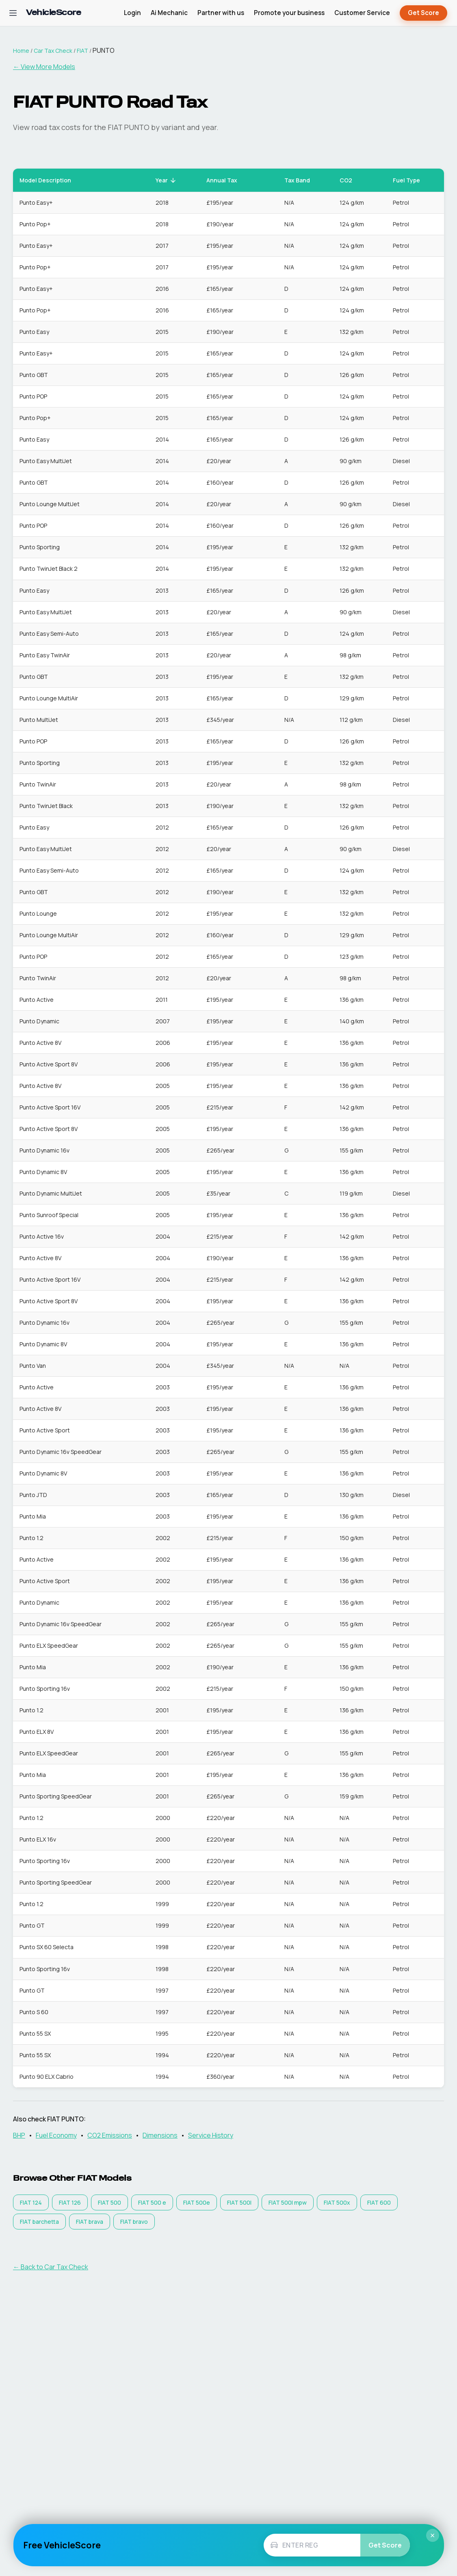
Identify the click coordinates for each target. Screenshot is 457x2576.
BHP (19, 2135)
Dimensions (160, 2135)
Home (21, 50)
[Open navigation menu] (13, 13)
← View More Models (44, 66)
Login (132, 13)
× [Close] (432, 2535)
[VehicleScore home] (53, 13)
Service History (210, 2135)
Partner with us (220, 13)
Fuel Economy (56, 2135)
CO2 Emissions (109, 2135)
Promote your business (289, 13)
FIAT (82, 50)
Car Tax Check (53, 50)
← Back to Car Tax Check (50, 2266)
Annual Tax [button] (226, 180)
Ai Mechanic (169, 13)
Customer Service (362, 13)
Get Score (423, 13)
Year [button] (166, 180)
